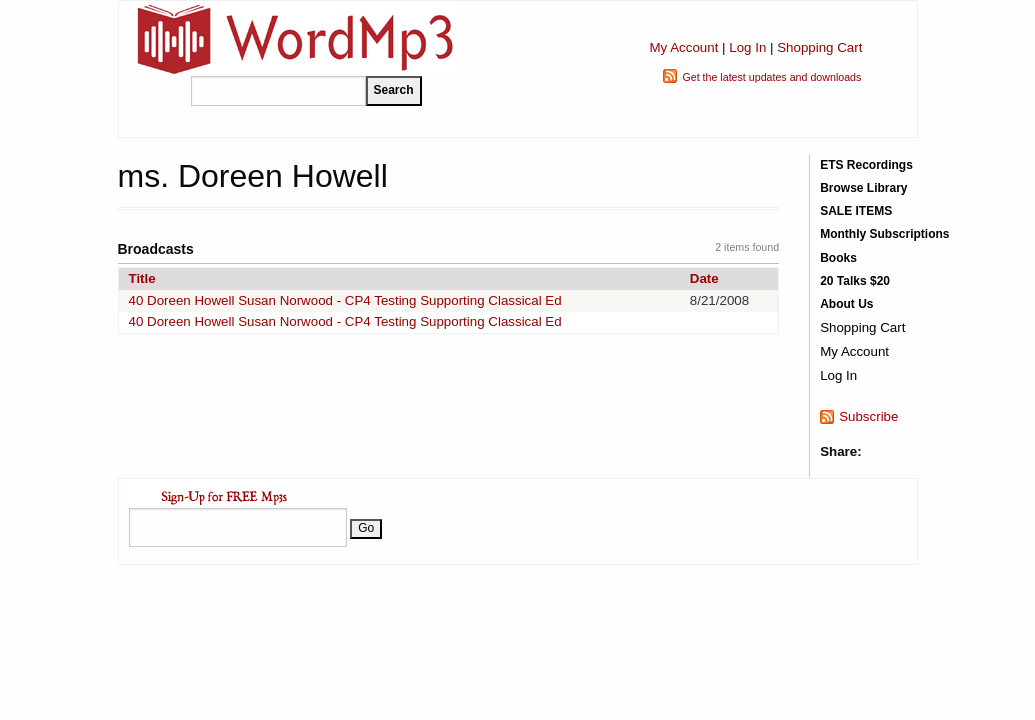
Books (838, 258)
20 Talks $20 (855, 281)
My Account (683, 47)
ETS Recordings (866, 165)
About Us (846, 304)
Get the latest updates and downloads (771, 77)
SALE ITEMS (856, 211)
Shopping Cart (819, 47)
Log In (747, 47)
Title (142, 278)
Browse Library (863, 188)
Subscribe (868, 416)
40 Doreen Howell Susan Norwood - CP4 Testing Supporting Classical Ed (345, 300)
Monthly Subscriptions (884, 234)
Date (704, 278)
